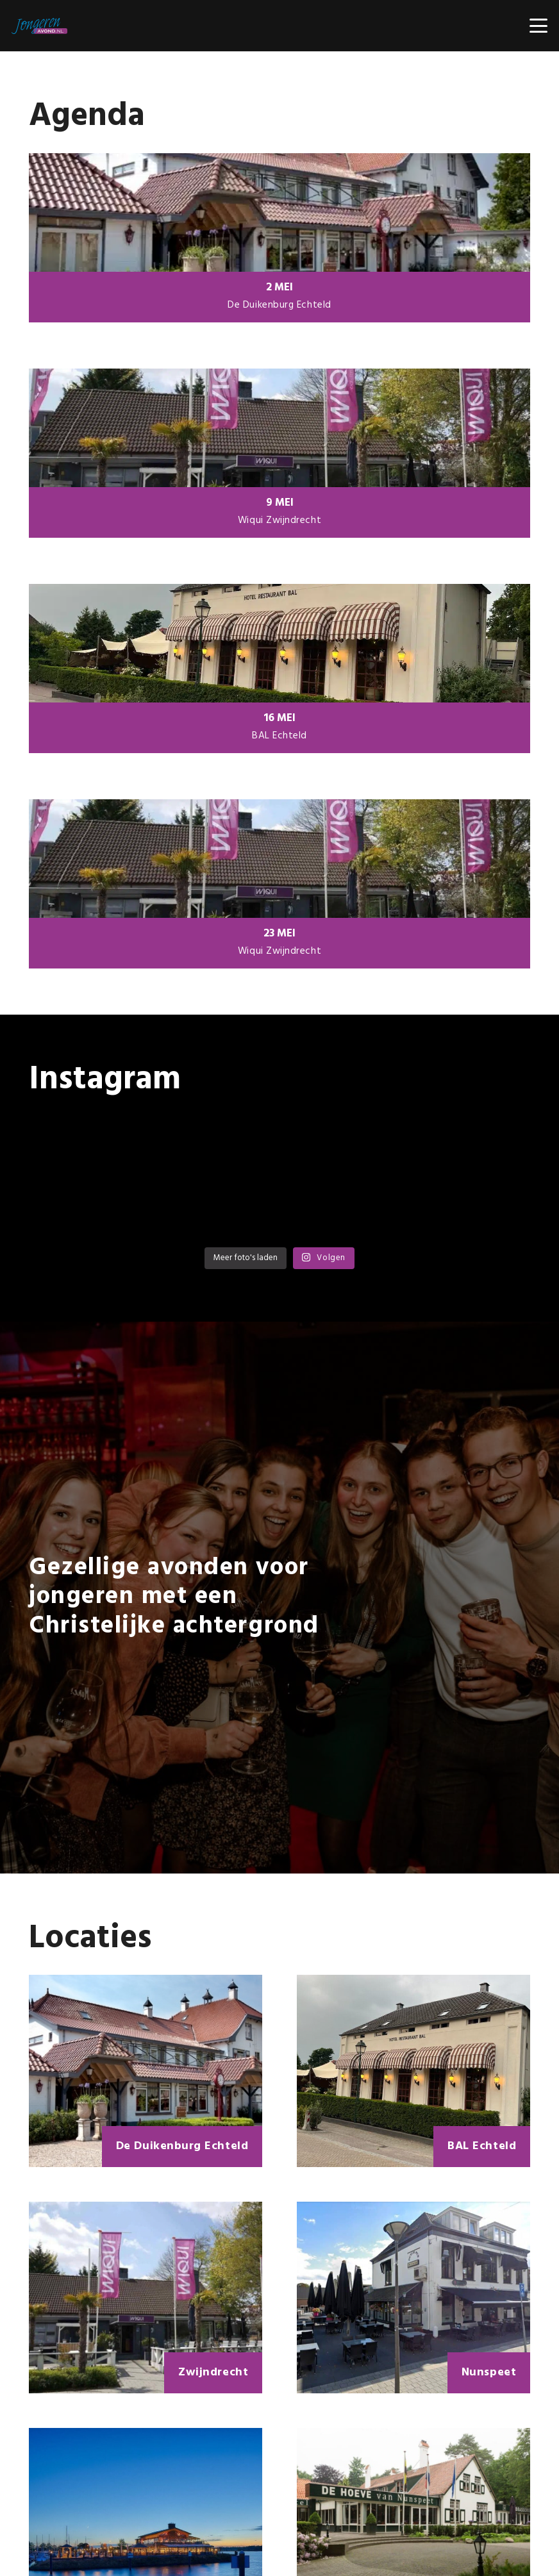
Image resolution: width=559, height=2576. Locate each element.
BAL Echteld (279, 736)
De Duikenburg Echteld (279, 305)
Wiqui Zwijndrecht (279, 520)
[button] (539, 26)
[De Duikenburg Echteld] (145, 2071)
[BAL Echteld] (413, 2071)
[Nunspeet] (413, 2298)
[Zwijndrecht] (145, 2298)
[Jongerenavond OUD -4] (39, 26)
